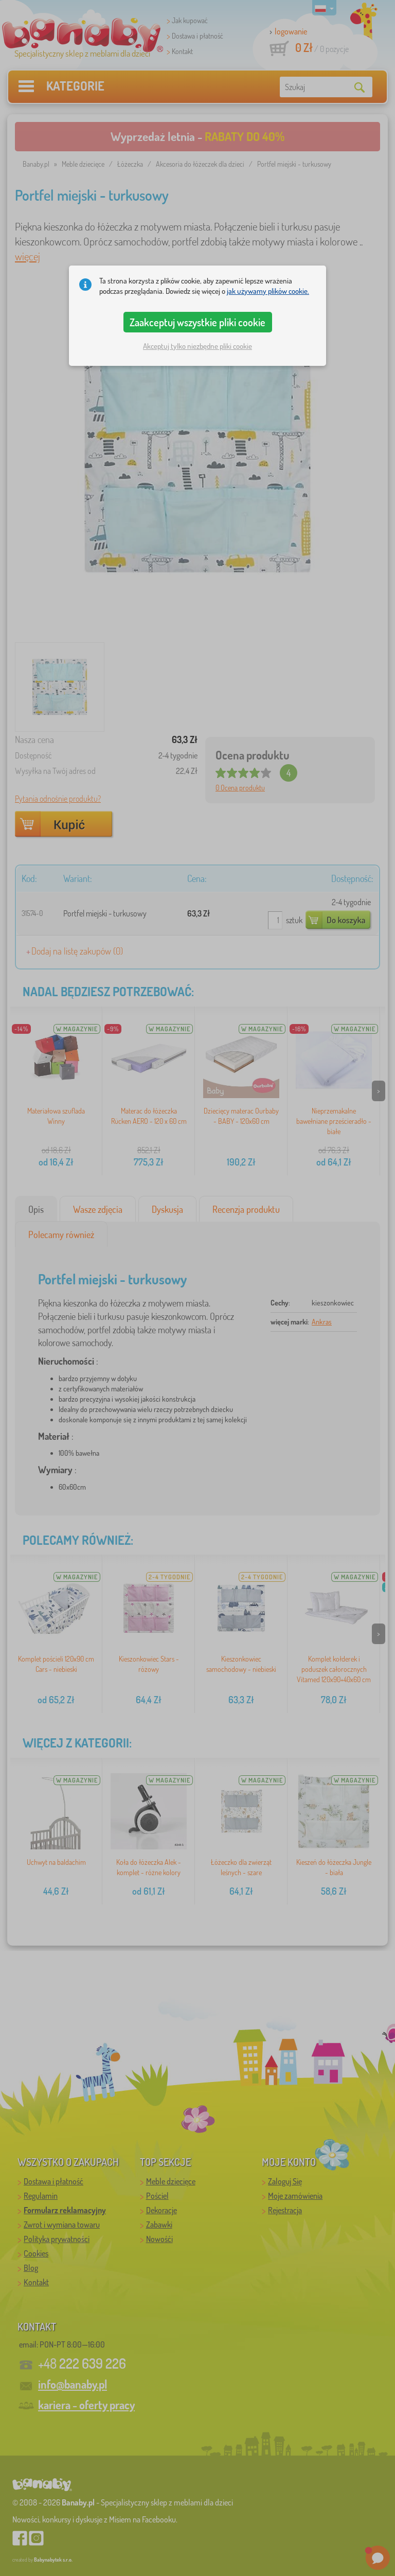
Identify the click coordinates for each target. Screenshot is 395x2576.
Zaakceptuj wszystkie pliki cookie (197, 322)
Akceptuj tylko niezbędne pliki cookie (197, 346)
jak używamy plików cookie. (268, 291)
